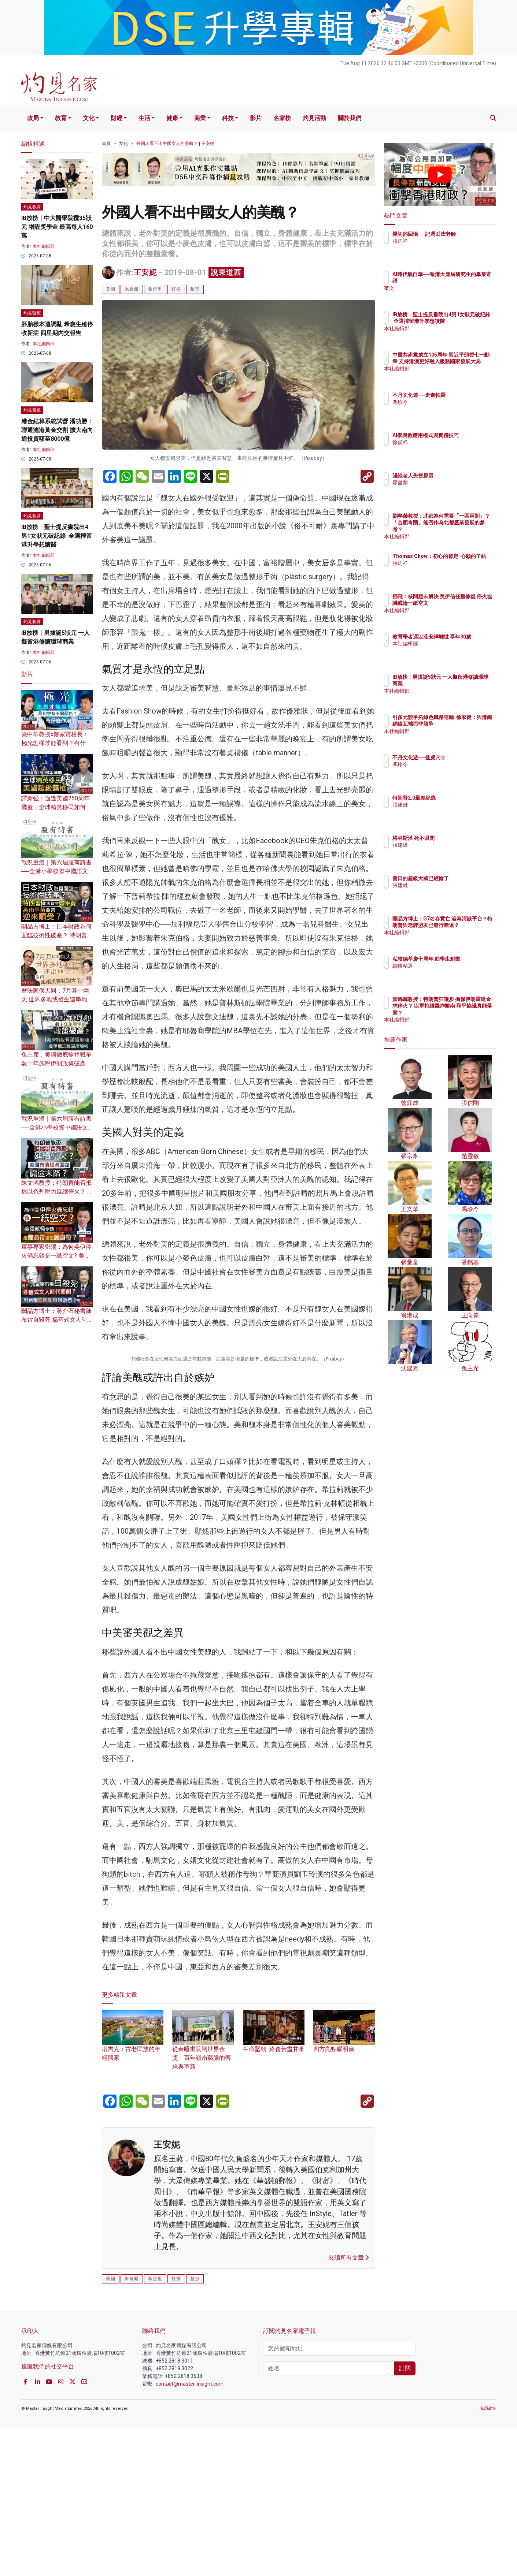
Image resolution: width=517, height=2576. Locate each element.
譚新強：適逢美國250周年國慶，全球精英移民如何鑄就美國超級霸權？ (56, 807)
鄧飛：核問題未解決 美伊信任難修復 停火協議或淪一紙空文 (464, 603)
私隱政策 (488, 2555)
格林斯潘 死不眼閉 (456, 838)
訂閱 (405, 2514)
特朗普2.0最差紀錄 (457, 798)
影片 (256, 118)
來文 (440, 288)
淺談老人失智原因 (455, 476)
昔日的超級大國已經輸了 (463, 878)
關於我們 (349, 118)
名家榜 (282, 118)
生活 (144, 118)
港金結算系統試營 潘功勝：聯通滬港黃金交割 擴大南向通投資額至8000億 (57, 430)
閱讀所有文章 (349, 2404)
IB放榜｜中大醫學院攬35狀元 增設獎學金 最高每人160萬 (57, 227)
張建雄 (443, 805)
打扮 (176, 289)
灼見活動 (314, 118)
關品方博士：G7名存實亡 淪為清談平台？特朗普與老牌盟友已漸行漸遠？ (464, 925)
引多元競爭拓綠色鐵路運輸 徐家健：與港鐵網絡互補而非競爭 (463, 723)
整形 (195, 289)
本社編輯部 (44, 246)
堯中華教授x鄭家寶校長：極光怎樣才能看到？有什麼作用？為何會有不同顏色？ (56, 743)
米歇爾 (132, 289)
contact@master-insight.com (190, 2530)
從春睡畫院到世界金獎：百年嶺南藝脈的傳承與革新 (203, 2193)
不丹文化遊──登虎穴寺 (462, 757)
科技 (228, 118)
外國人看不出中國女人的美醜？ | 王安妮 (175, 143)
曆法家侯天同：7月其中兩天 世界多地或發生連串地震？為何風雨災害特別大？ (56, 999)
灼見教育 (32, 206)
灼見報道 (32, 410)
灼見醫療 (32, 313)
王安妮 (145, 272)
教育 (61, 118)
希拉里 (155, 289)
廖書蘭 (443, 482)
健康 (172, 118)
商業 (200, 118)
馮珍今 (443, 402)
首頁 (106, 143)
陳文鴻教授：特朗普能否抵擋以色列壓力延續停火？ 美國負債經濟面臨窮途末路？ (57, 1191)
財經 (116, 118)
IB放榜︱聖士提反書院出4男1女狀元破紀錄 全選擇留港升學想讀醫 (56, 536)
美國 (110, 289)
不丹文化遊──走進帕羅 (462, 395)
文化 (89, 118)
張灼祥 (443, 248)
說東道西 (226, 272)
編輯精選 (445, 973)
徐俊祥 (443, 449)
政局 (33, 118)
